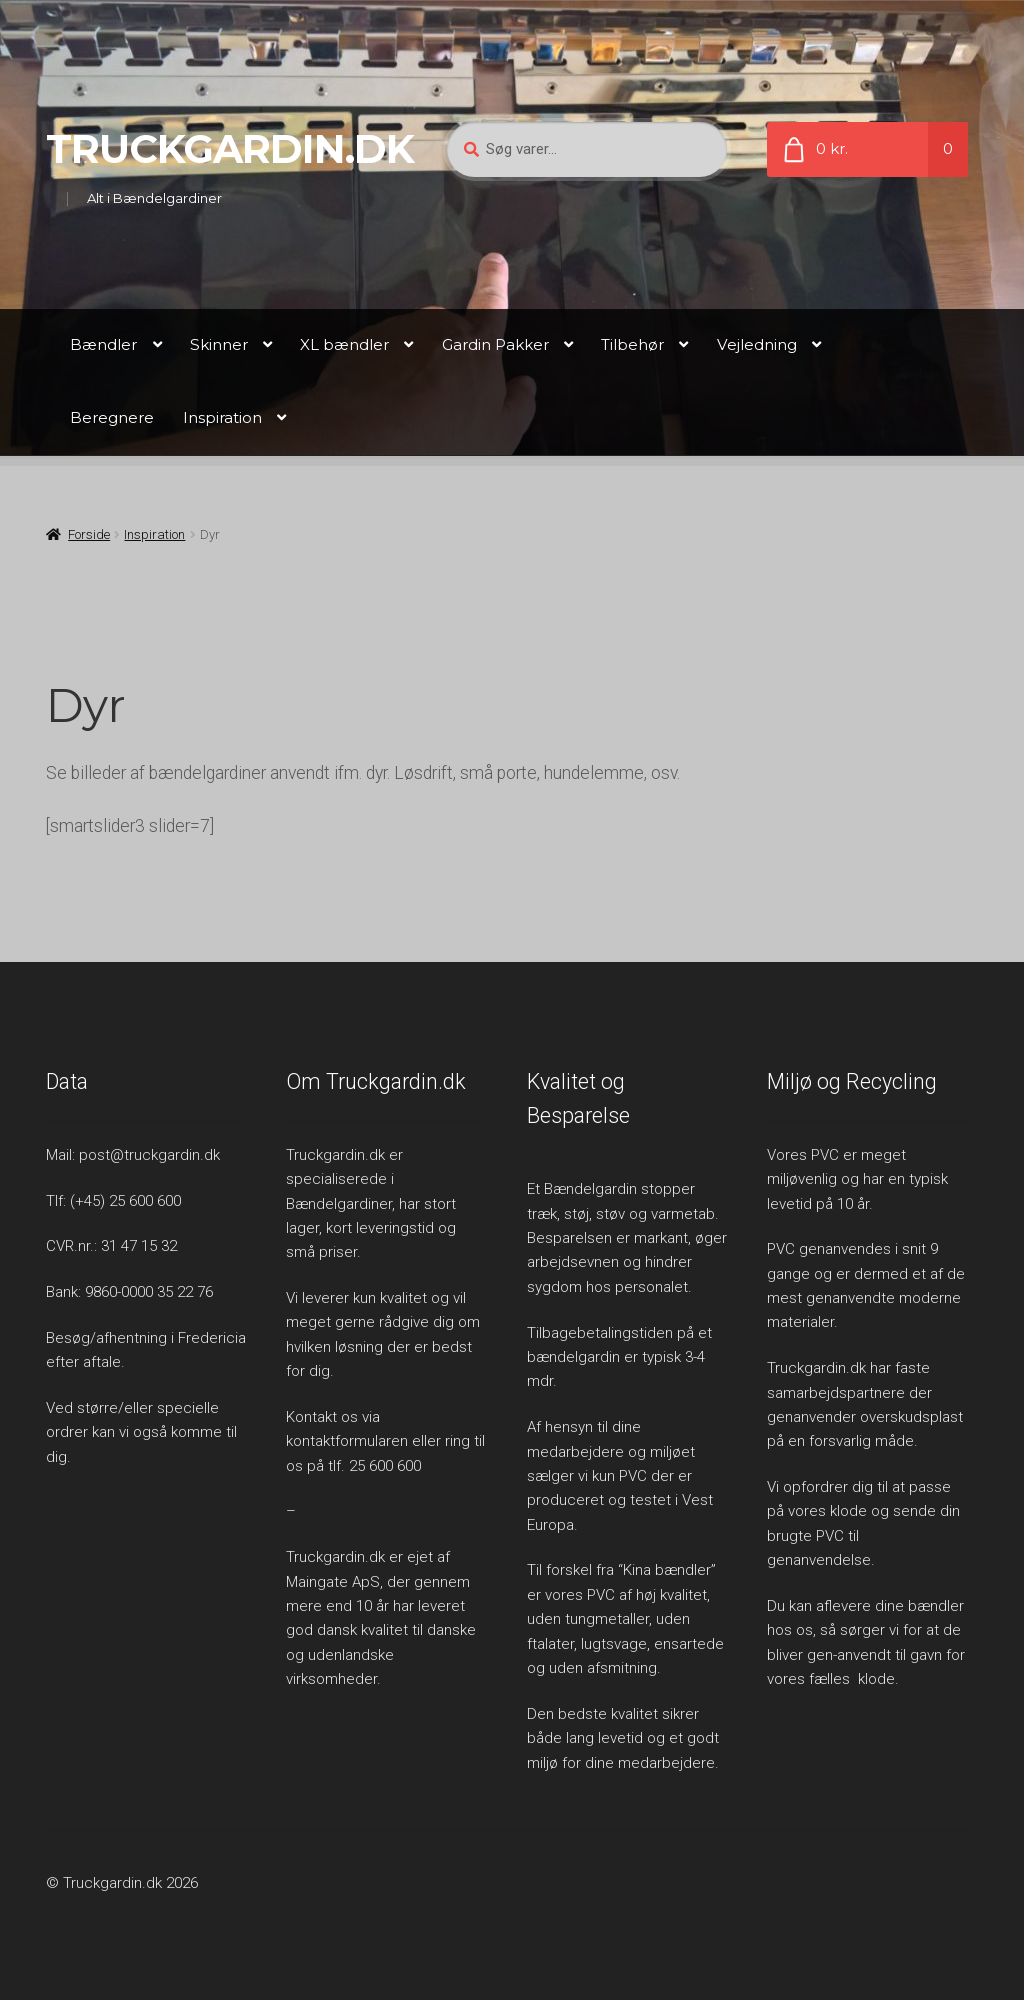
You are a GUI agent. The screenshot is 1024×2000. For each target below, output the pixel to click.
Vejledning (757, 344)
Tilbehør (632, 344)
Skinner (219, 344)
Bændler (103, 344)
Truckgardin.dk (230, 149)
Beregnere (112, 417)
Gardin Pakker (495, 344)
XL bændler (344, 344)
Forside (89, 534)
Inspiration (222, 417)
